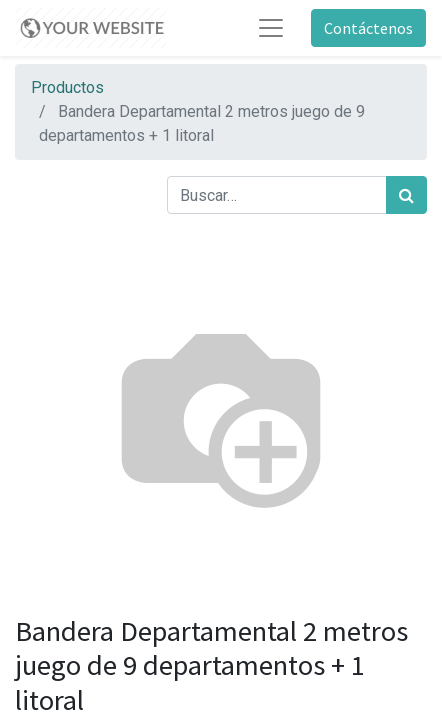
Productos (67, 87)
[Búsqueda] (406, 195)
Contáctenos (368, 28)
